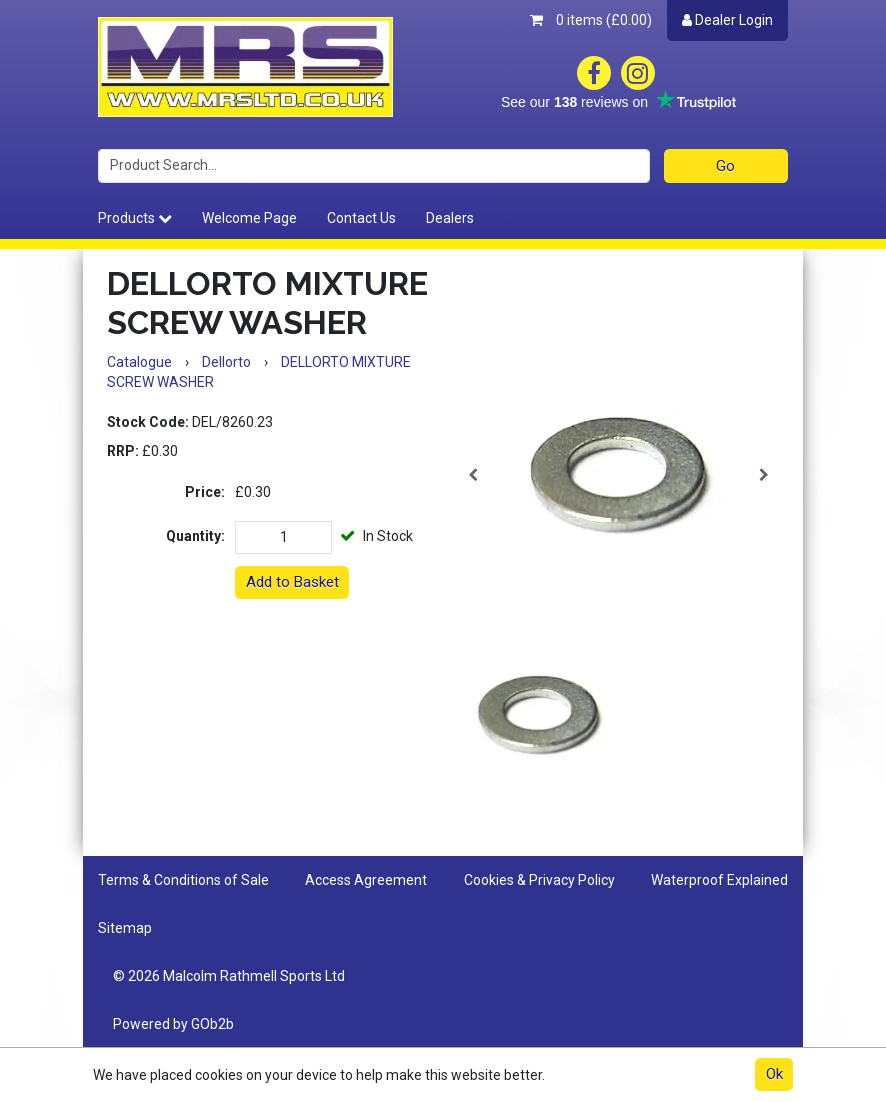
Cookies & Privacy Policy (539, 880)
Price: (205, 492)
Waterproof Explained (719, 880)
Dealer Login (727, 20)
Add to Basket (292, 582)
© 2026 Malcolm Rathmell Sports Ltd (229, 976)
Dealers (450, 218)
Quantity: (195, 536)
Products (135, 218)
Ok (774, 1074)
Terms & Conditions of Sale (183, 880)
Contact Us (361, 218)
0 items (591, 20)
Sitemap (125, 928)
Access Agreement (366, 880)
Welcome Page (249, 218)
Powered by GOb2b (173, 1024)
